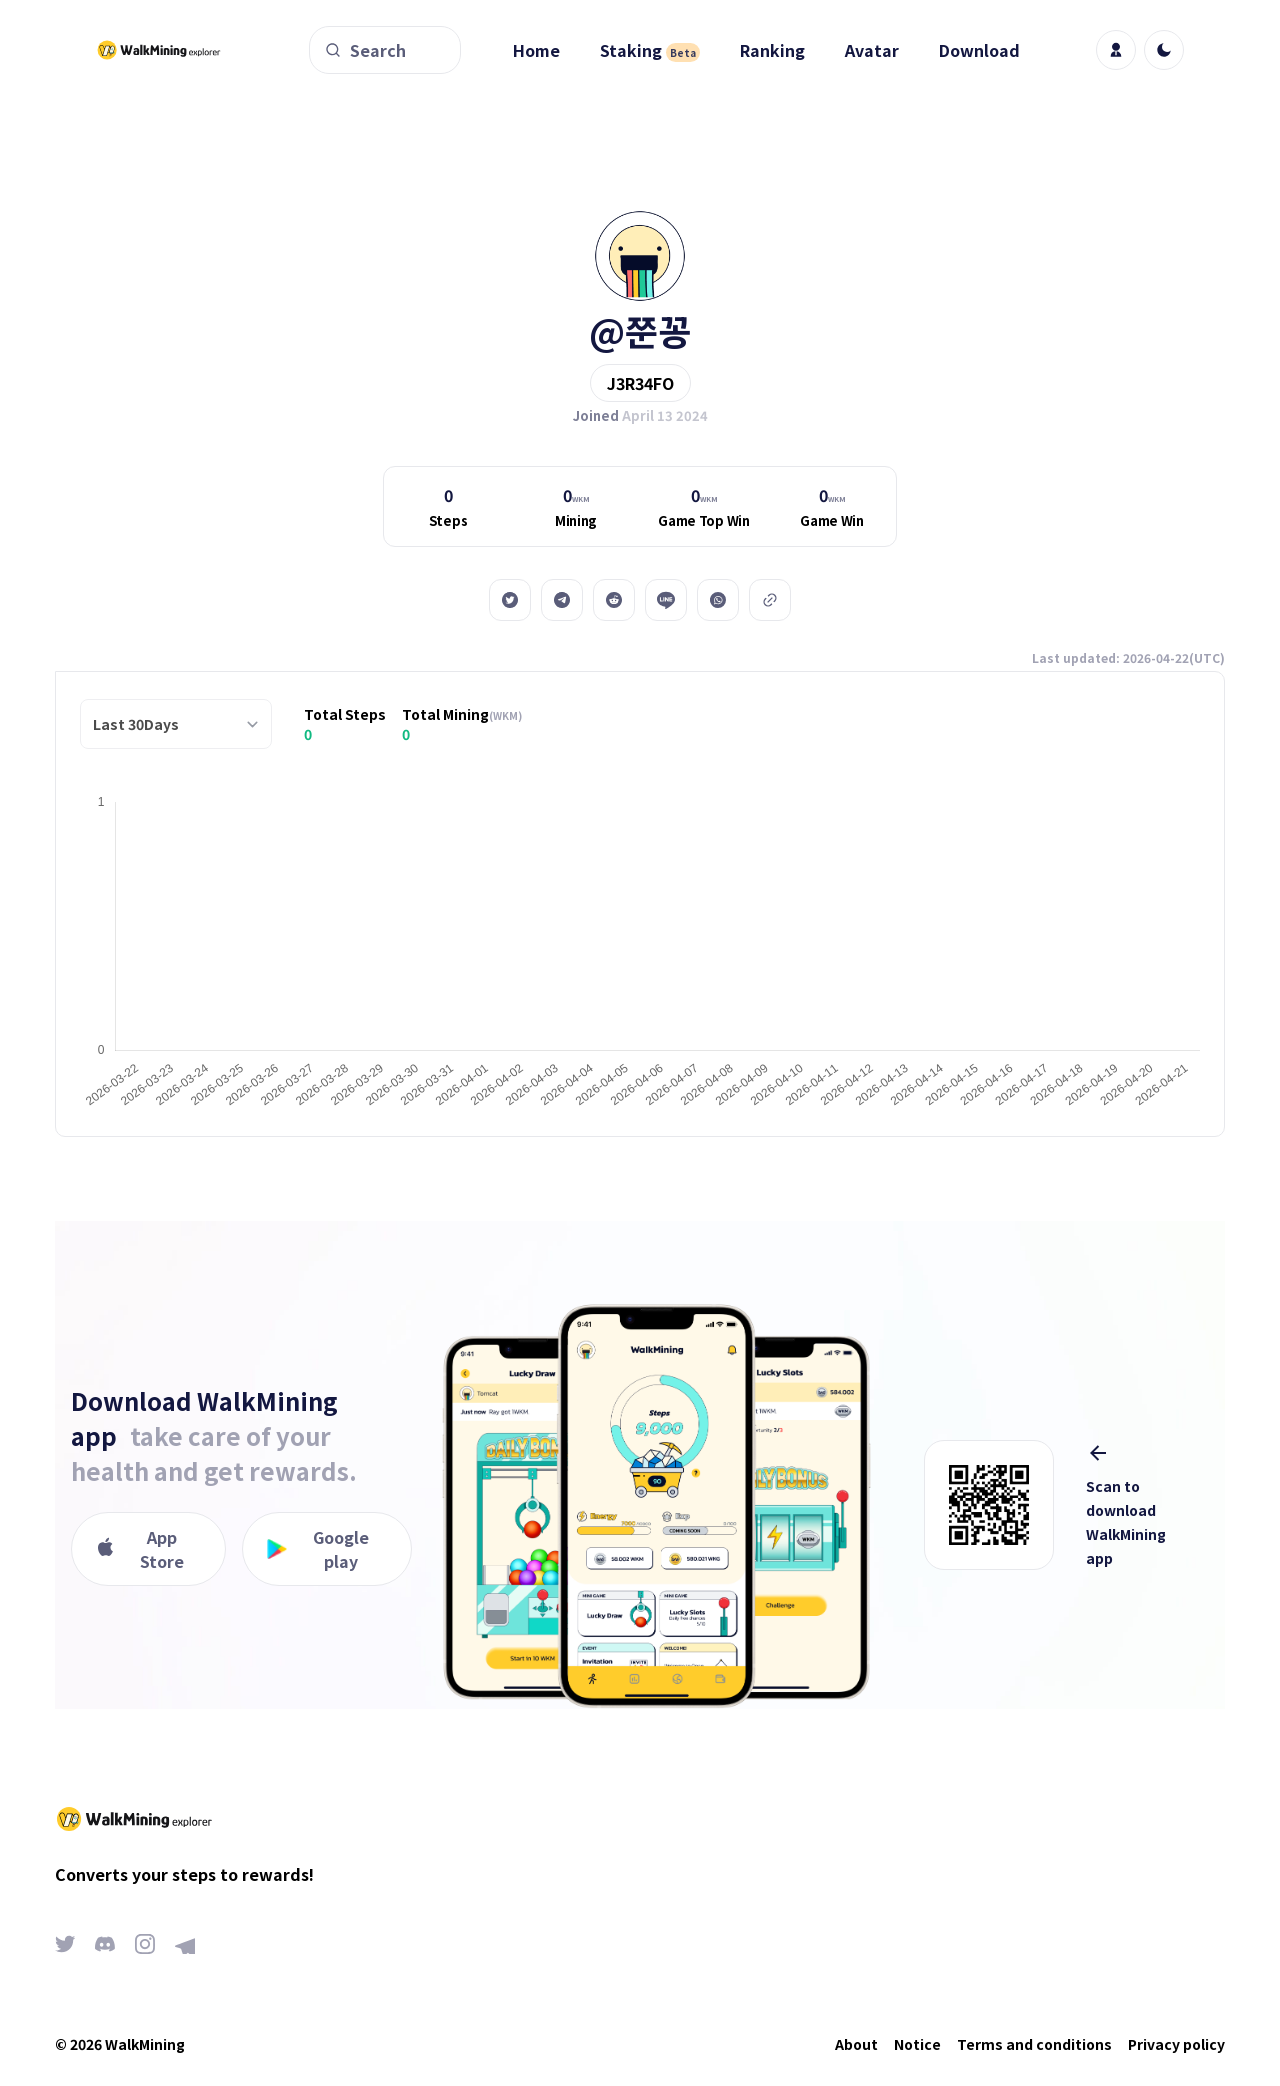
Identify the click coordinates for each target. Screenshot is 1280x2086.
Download (979, 50)
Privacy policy (1176, 2044)
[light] (1164, 50)
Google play (318, 1549)
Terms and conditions (1034, 2044)
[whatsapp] (718, 600)
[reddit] (614, 600)
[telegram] (562, 600)
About (856, 2044)
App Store (140, 1549)
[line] (666, 600)
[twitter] (510, 600)
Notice (917, 2044)
